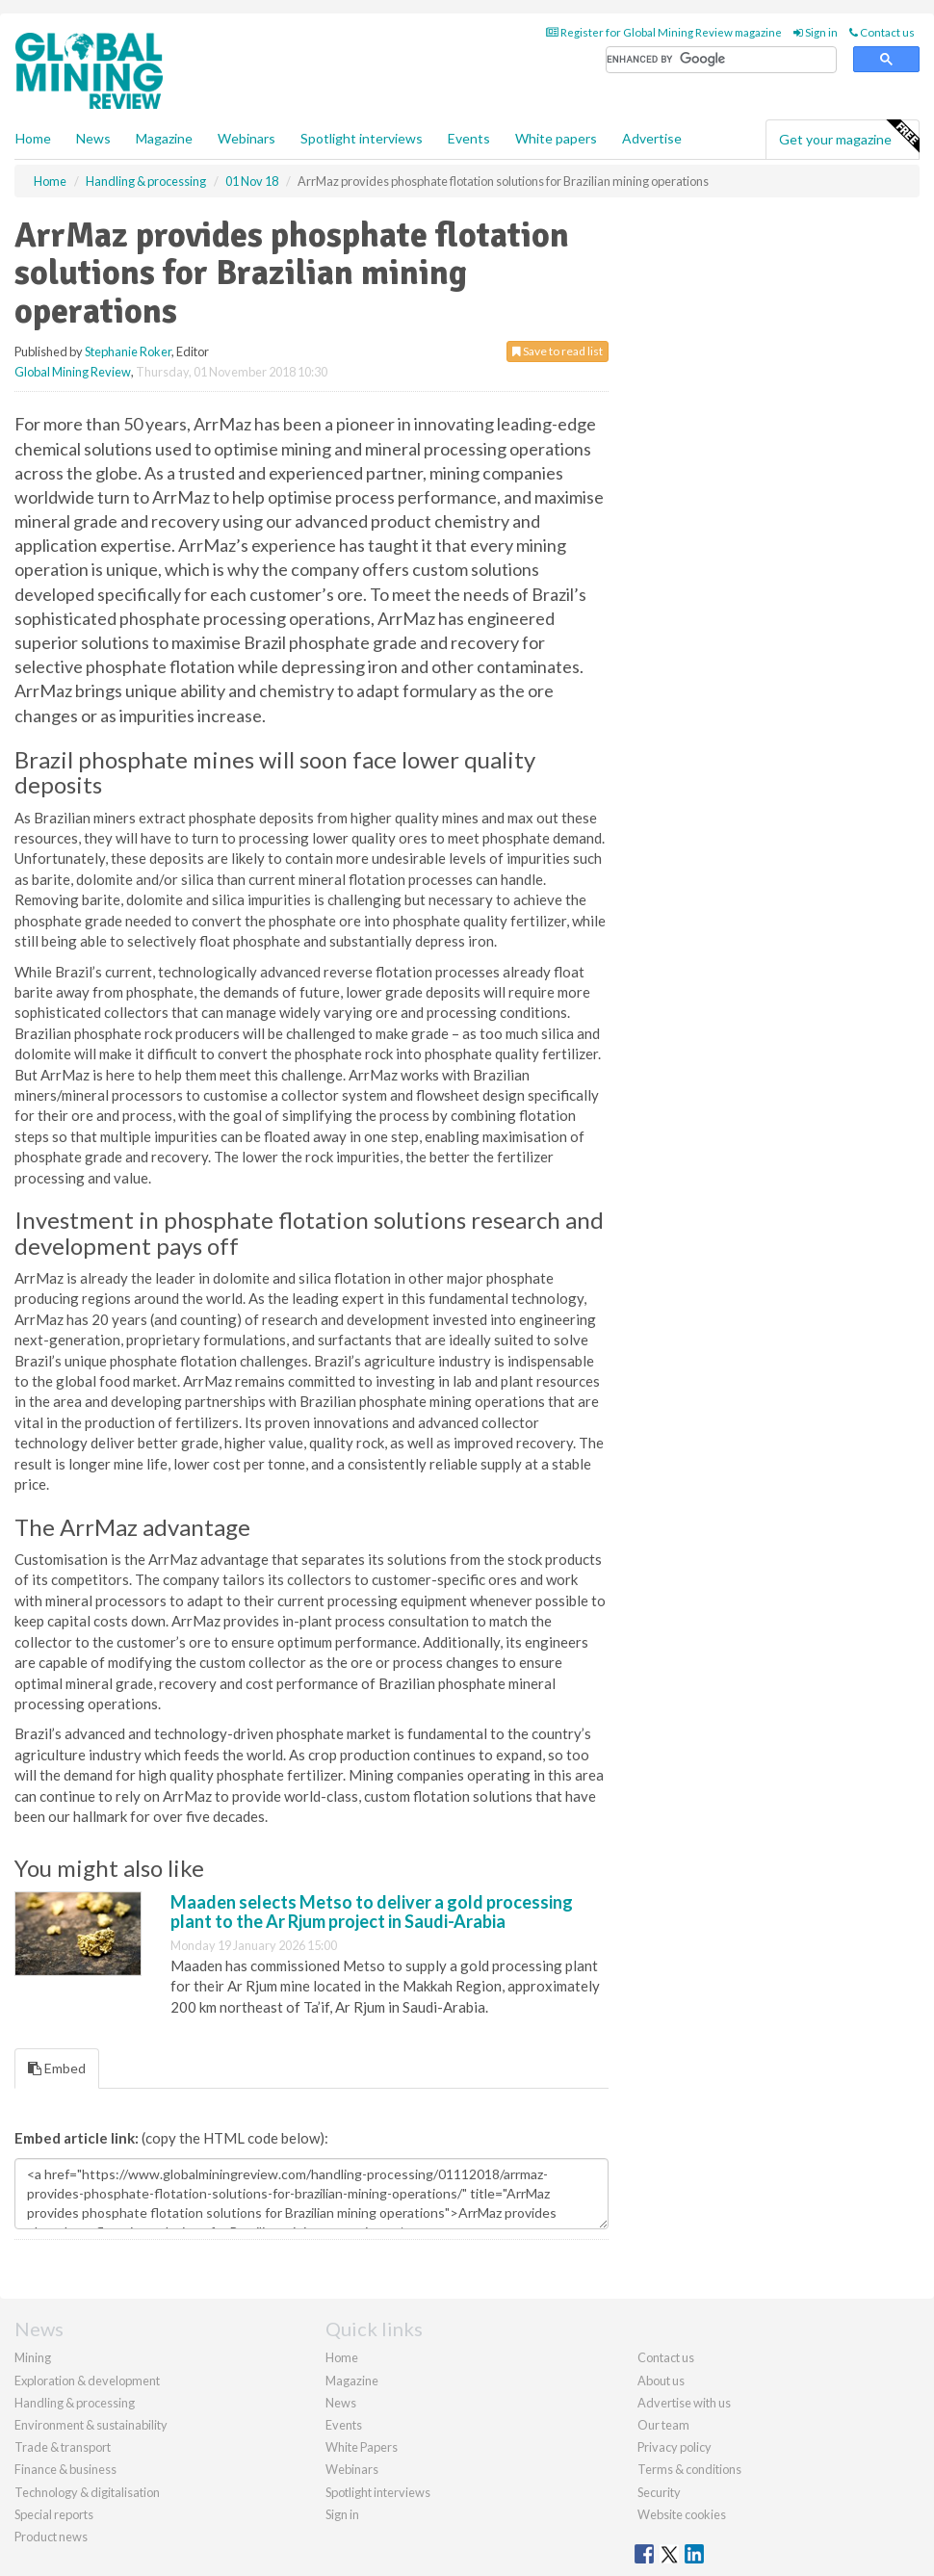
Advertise (652, 138)
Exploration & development (87, 2380)
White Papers (361, 2447)
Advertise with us (684, 2402)
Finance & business (65, 2469)
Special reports (53, 2514)
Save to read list (557, 351)
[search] (721, 60)
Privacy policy (674, 2447)
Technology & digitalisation (87, 2492)
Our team (663, 2425)
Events (469, 138)
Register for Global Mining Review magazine (664, 32)
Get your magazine (849, 136)
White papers (556, 138)
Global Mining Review (72, 371)
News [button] (93, 138)
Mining (32, 2357)
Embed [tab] (57, 2068)
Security (659, 2492)
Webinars (246, 138)
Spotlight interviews (361, 138)
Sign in (815, 32)
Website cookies (681, 2514)
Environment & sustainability (91, 2425)
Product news (51, 2536)
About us (661, 2380)
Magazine (164, 138)
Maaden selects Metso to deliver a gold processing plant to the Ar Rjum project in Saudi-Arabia (371, 1911)
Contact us (882, 32)
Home (33, 138)
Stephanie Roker (128, 351)
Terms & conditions (689, 2469)
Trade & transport (62, 2447)
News (340, 2402)
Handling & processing (74, 2402)
